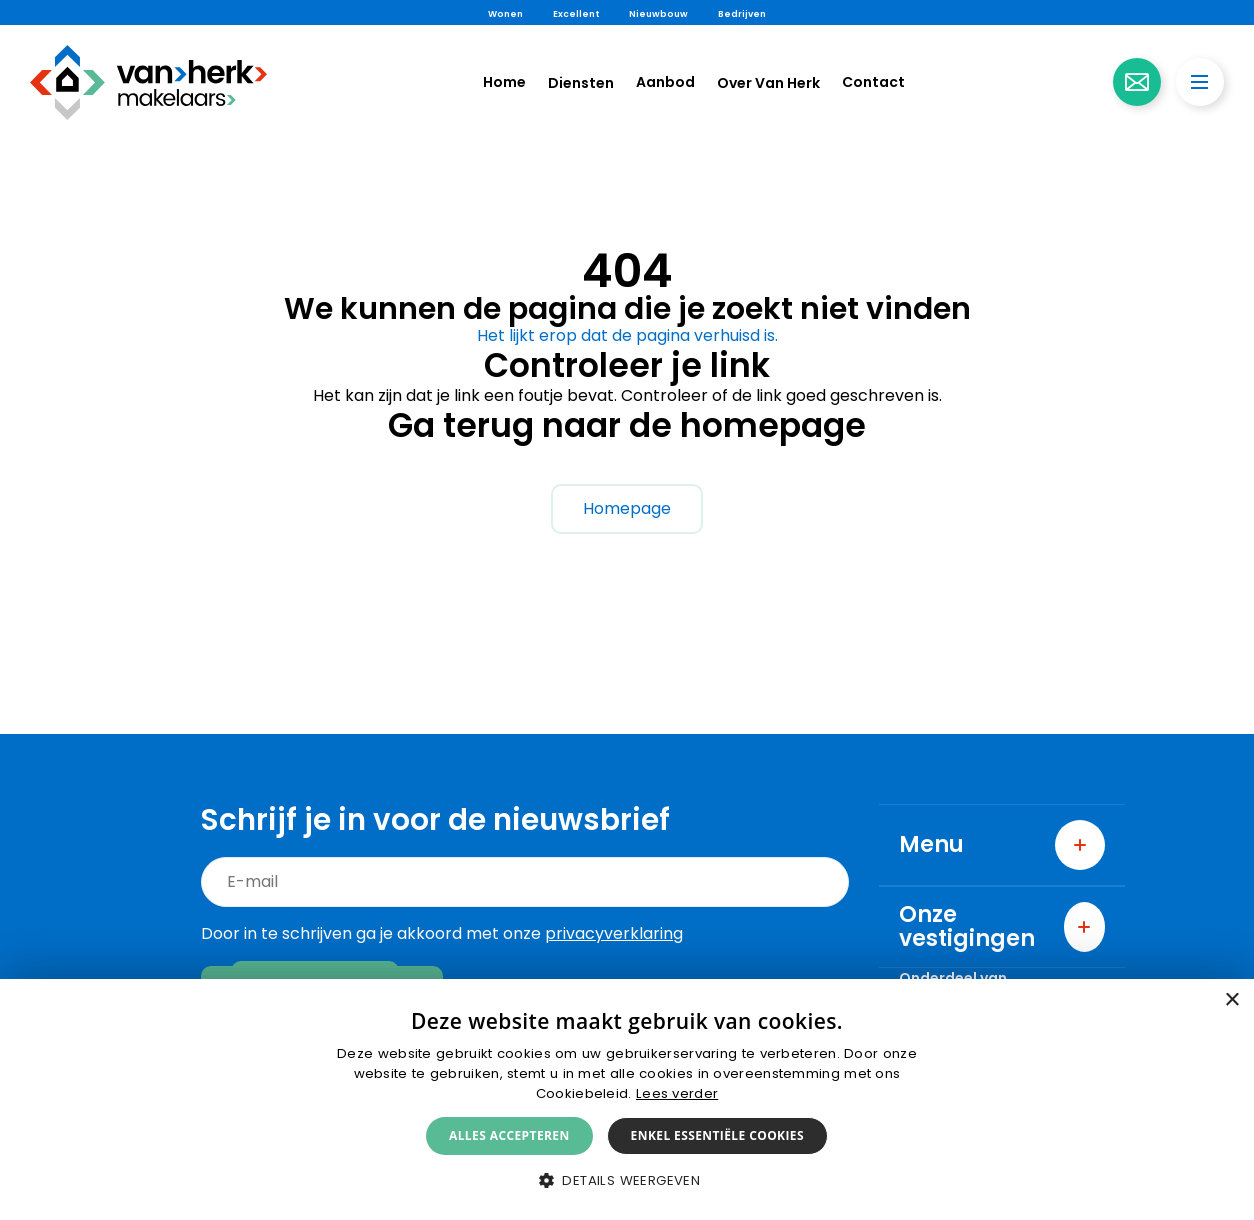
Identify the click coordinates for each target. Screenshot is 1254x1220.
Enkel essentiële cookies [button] (717, 1135)
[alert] (627, 1099)
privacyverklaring (614, 933)
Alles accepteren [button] (509, 1135)
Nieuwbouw (658, 14)
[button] (627, 1180)
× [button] (1231, 1000)
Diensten (581, 83)
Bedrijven (742, 14)
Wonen (505, 14)
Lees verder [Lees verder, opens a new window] (677, 1093)
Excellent (576, 14)
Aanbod (665, 82)
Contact (873, 82)
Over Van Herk (768, 83)
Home (504, 82)
